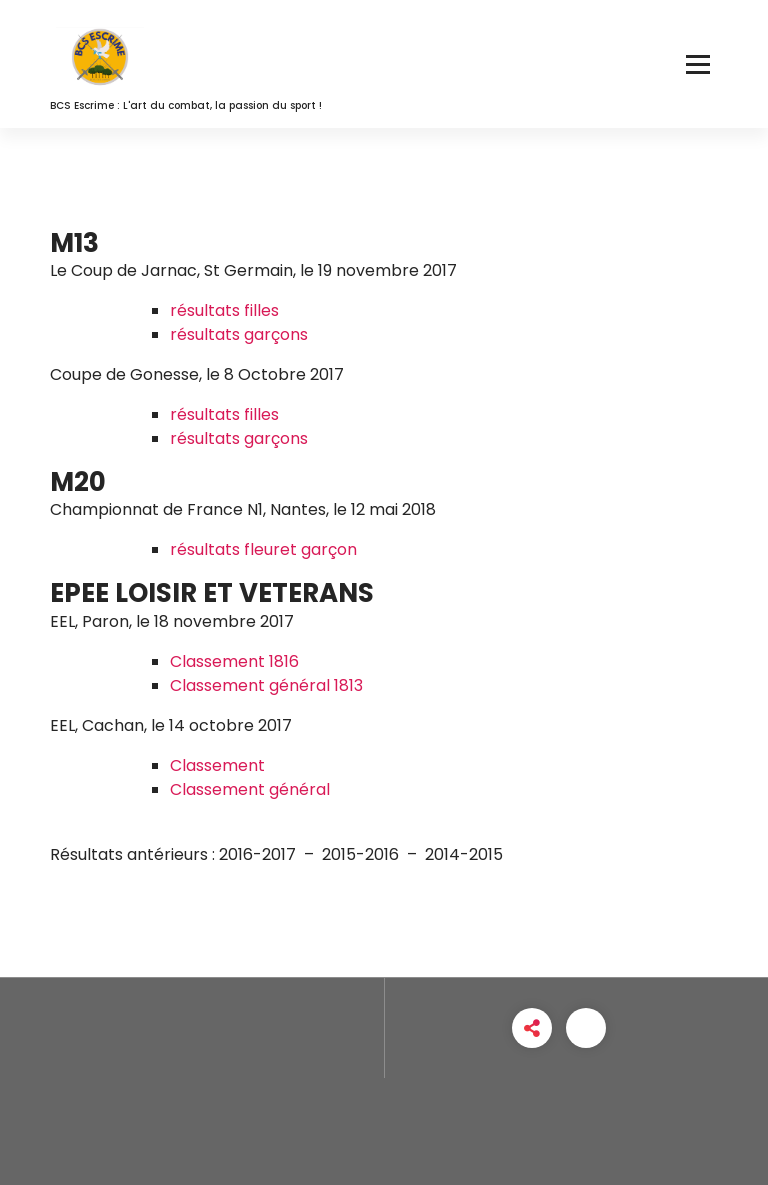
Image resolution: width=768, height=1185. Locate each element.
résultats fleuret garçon (263, 549)
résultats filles (224, 310)
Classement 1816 (234, 661)
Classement (217, 765)
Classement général (250, 789)
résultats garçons (239, 334)
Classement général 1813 (266, 685)
